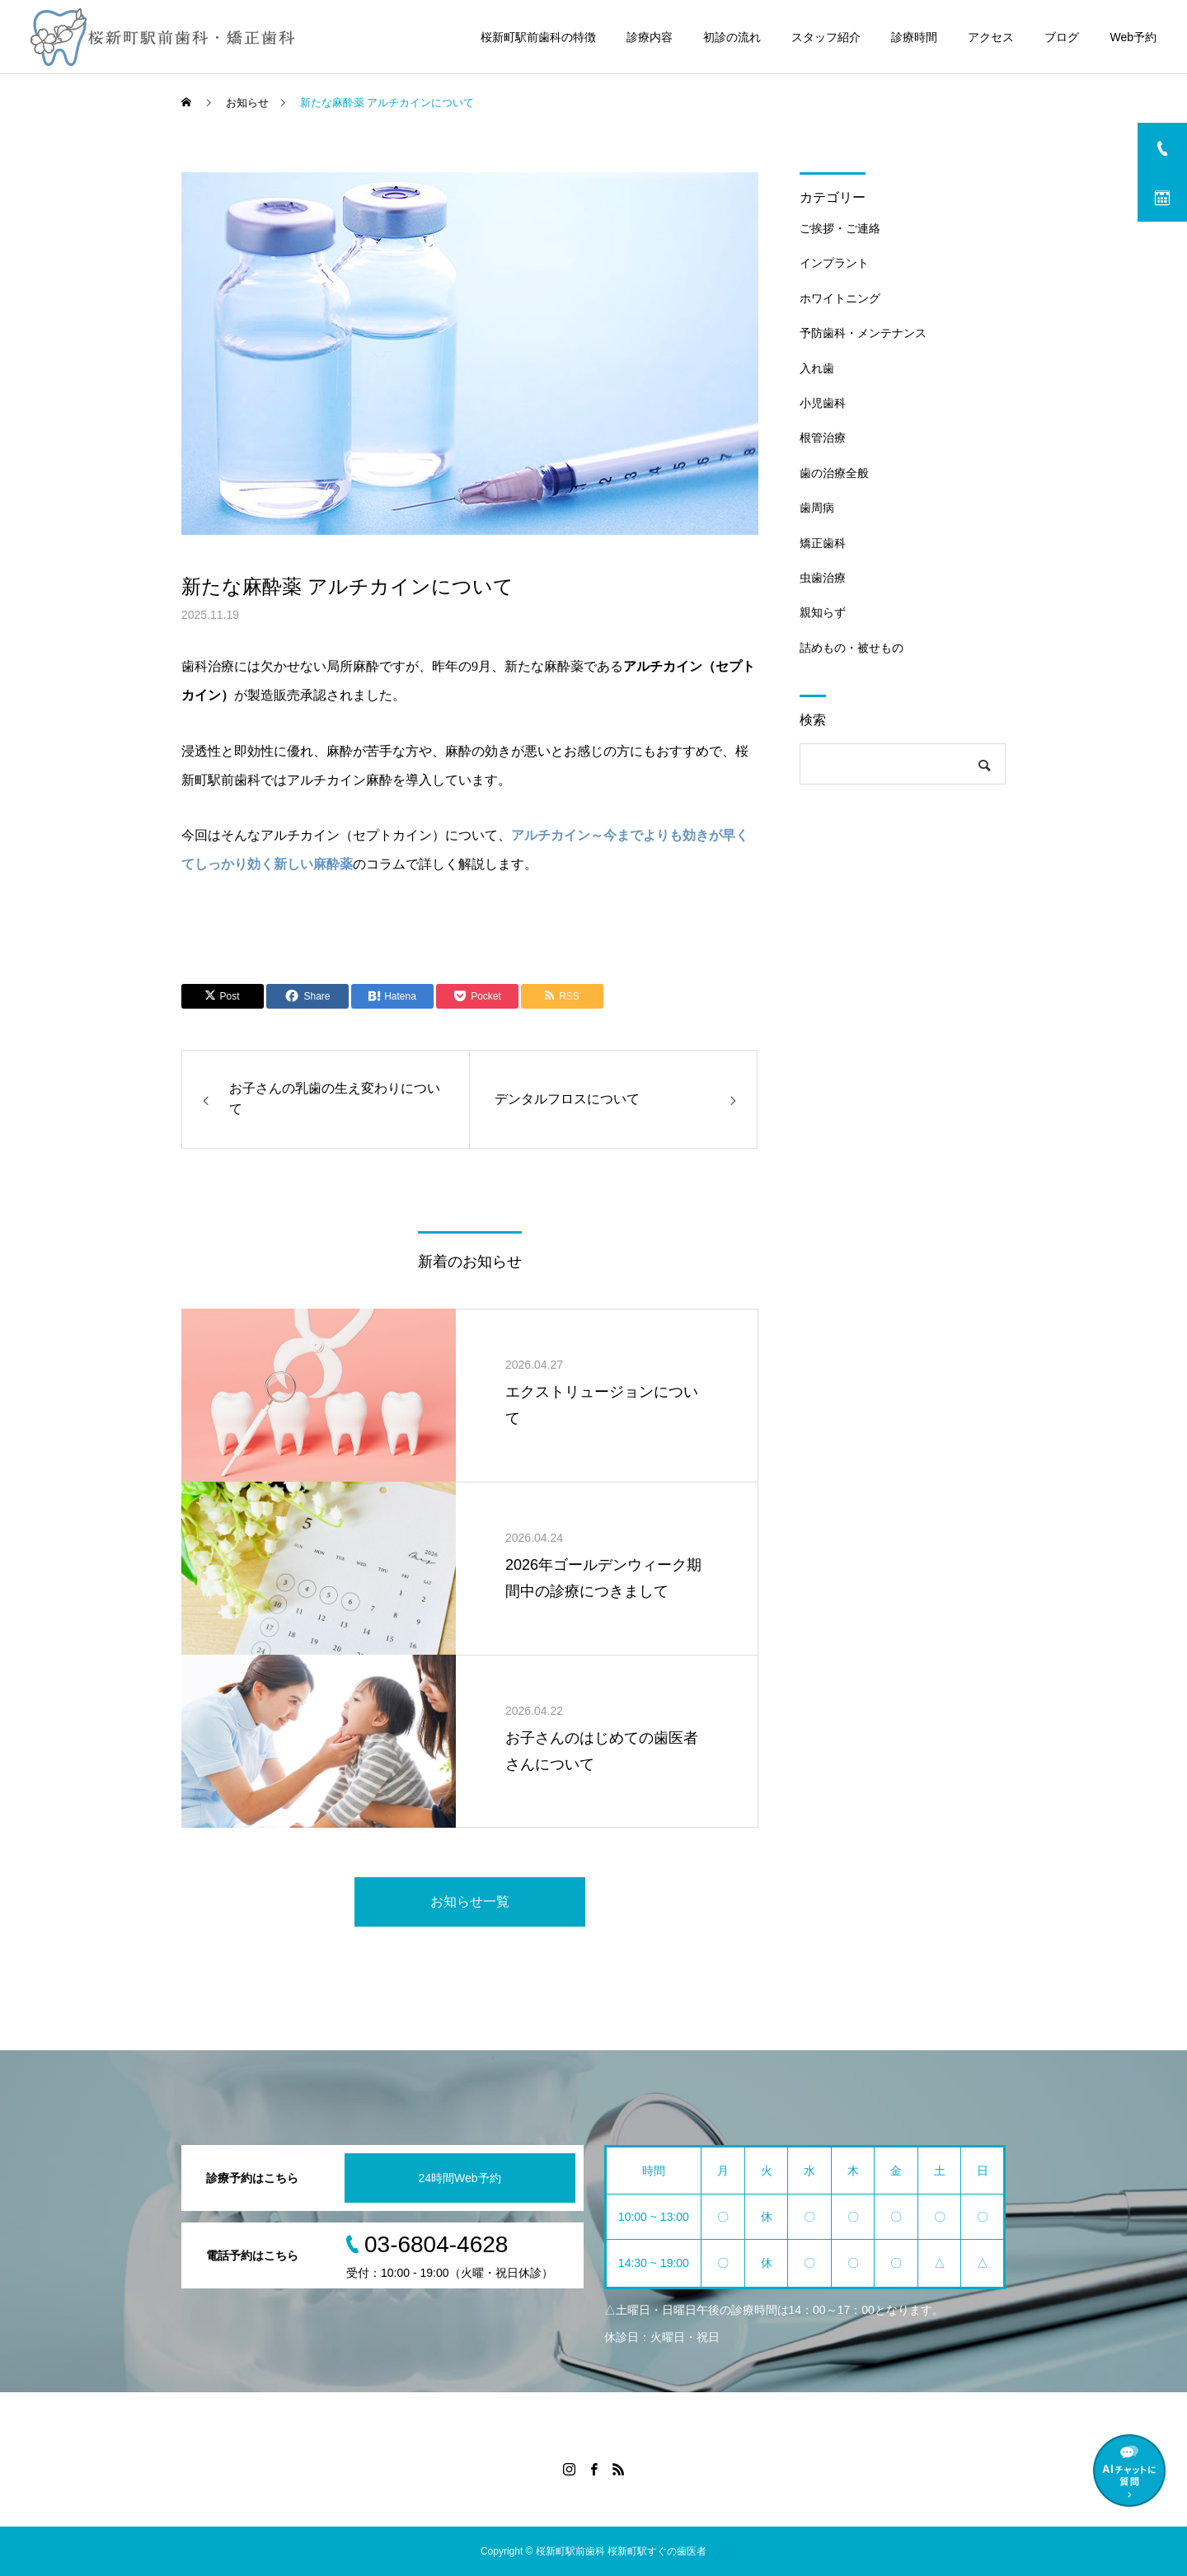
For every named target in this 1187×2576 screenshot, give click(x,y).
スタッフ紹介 (826, 37)
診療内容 (649, 37)
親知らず (823, 612)
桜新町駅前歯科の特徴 (538, 37)
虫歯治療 (823, 577)
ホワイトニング (840, 298)
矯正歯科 (823, 543)
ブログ (1061, 37)
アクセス (991, 37)
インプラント (834, 262)
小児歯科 (823, 403)
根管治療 (823, 437)
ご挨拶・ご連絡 (840, 228)
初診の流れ (732, 37)
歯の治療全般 (834, 473)
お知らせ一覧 (469, 1902)
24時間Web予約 (459, 2178)
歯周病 (817, 507)
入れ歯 (817, 368)
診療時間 (914, 37)
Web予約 (1133, 37)
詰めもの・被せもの (851, 647)
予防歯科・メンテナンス (863, 333)
